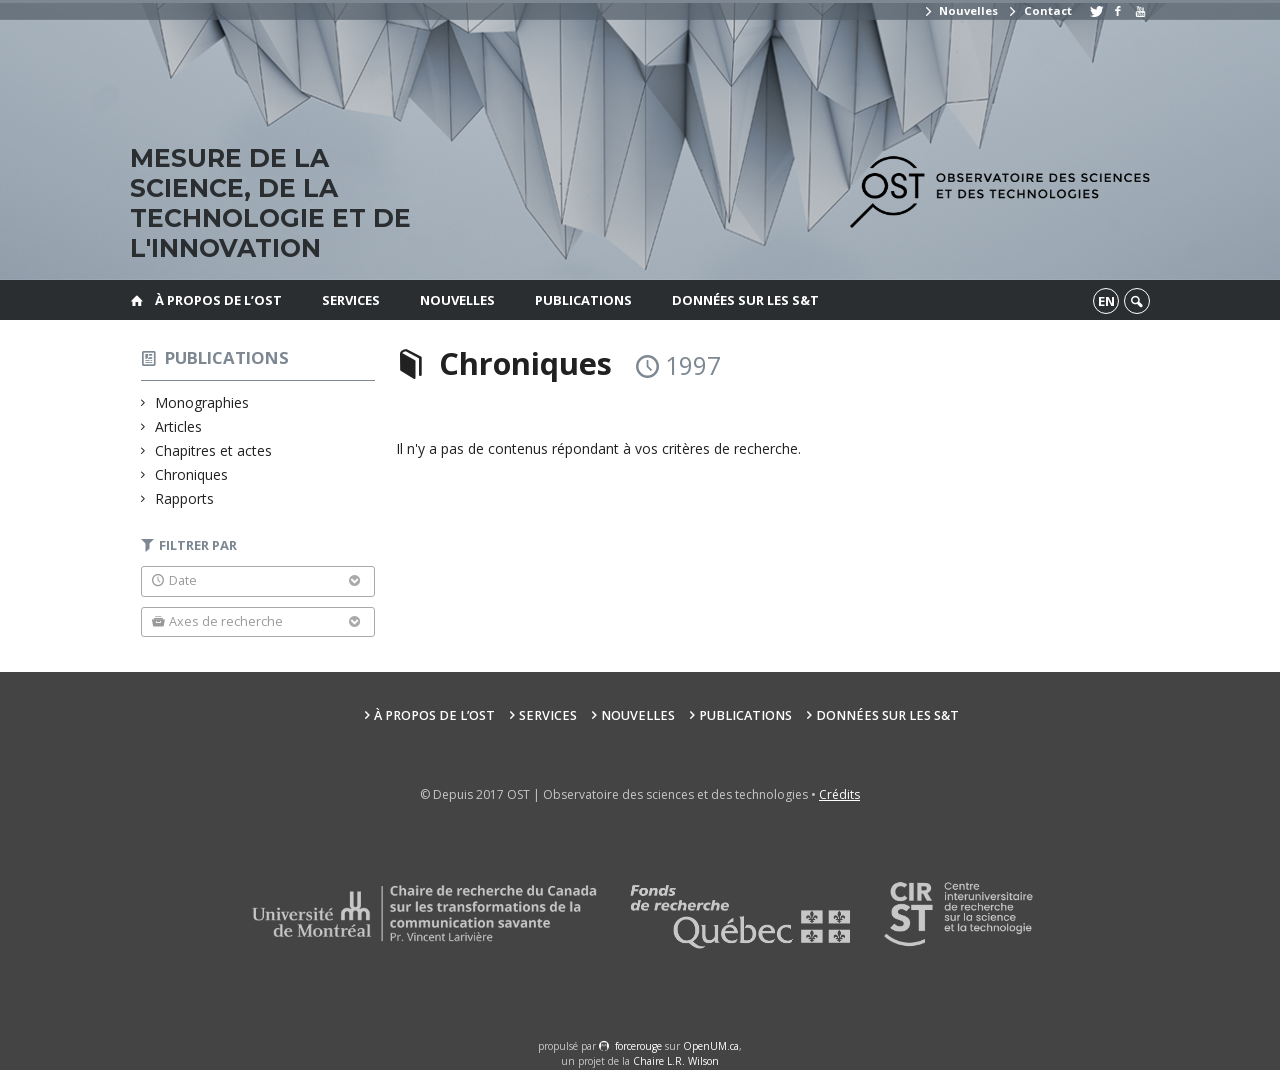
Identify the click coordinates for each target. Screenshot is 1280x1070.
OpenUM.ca (711, 1046)
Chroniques (192, 474)
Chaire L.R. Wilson (676, 1061)
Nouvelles (960, 10)
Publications (583, 300)
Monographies (202, 402)
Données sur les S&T (745, 300)
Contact (1039, 10)
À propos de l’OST (218, 300)
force (638, 1046)
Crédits (839, 794)
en (1106, 301)
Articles (179, 426)
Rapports (185, 498)
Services (351, 300)
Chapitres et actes (214, 450)
